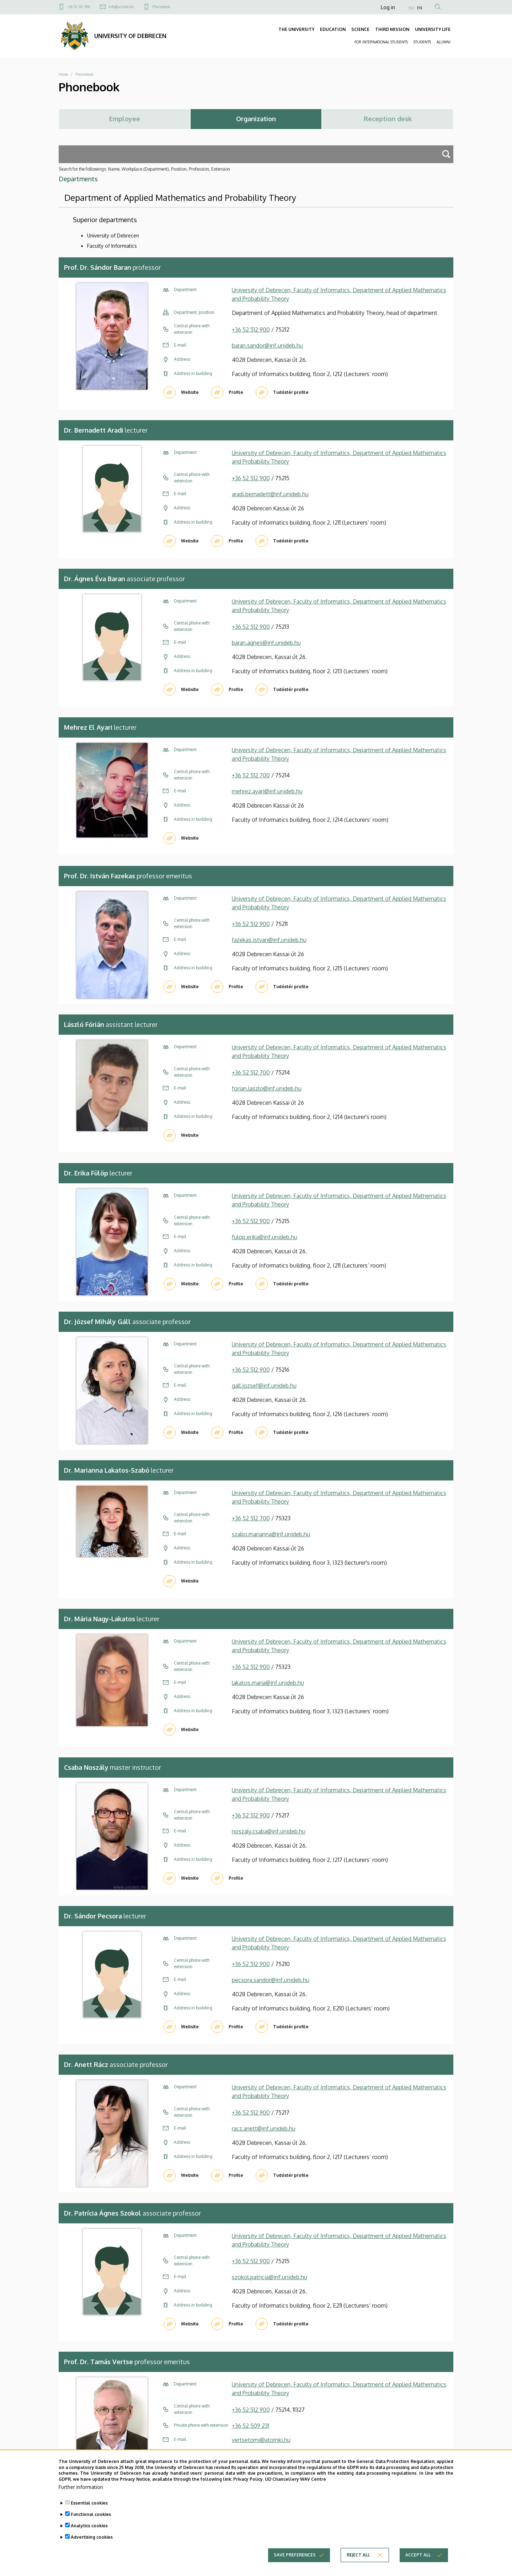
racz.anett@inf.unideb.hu (263, 2128)
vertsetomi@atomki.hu (261, 2439)
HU (411, 8)
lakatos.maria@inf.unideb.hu (268, 1682)
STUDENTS (422, 42)
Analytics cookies (89, 2536)
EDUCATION (333, 29)
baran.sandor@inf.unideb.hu (267, 345)
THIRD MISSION (392, 29)
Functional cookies (91, 2525)
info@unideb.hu (121, 7)
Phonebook (161, 7)
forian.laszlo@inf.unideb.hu (267, 1088)
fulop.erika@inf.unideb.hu (264, 1237)
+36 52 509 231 (250, 2425)
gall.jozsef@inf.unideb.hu (264, 1385)
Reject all (358, 2565)
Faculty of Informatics (112, 246)
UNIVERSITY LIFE (432, 29)
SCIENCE (360, 29)
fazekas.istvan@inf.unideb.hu (269, 939)
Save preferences (295, 2565)
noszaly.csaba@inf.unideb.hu (268, 1831)
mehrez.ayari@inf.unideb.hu (267, 791)
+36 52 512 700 (251, 775)
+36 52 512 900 (78, 7)
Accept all (418, 2565)
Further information (81, 2498)
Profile (236, 392)
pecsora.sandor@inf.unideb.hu (270, 1979)
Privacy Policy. (248, 2489)
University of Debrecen (113, 235)
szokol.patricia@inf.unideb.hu (269, 2277)
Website (190, 392)
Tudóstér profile (291, 392)
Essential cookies (89, 2513)
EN (419, 8)
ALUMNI (443, 42)
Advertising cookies (92, 2547)
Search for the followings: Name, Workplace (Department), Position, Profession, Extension (144, 169)
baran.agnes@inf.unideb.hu (266, 642)
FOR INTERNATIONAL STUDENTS (381, 42)
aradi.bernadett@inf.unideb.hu (270, 494)
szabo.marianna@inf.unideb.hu (271, 1534)
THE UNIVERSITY (296, 29)
